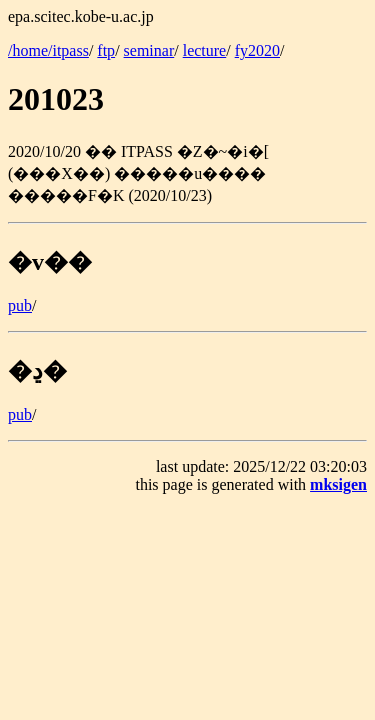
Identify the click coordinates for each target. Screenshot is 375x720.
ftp (106, 50)
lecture (205, 50)
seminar (149, 50)
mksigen (338, 484)
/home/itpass (48, 50)
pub (20, 305)
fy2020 (257, 50)
